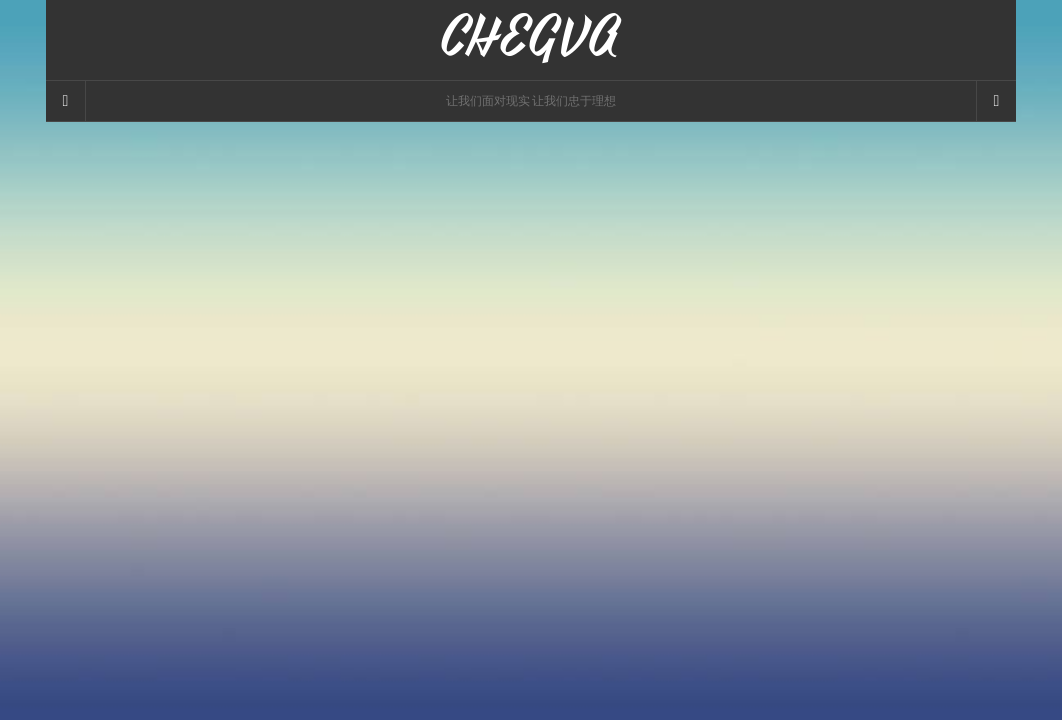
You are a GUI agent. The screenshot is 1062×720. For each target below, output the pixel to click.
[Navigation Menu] (996, 101)
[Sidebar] (66, 101)
